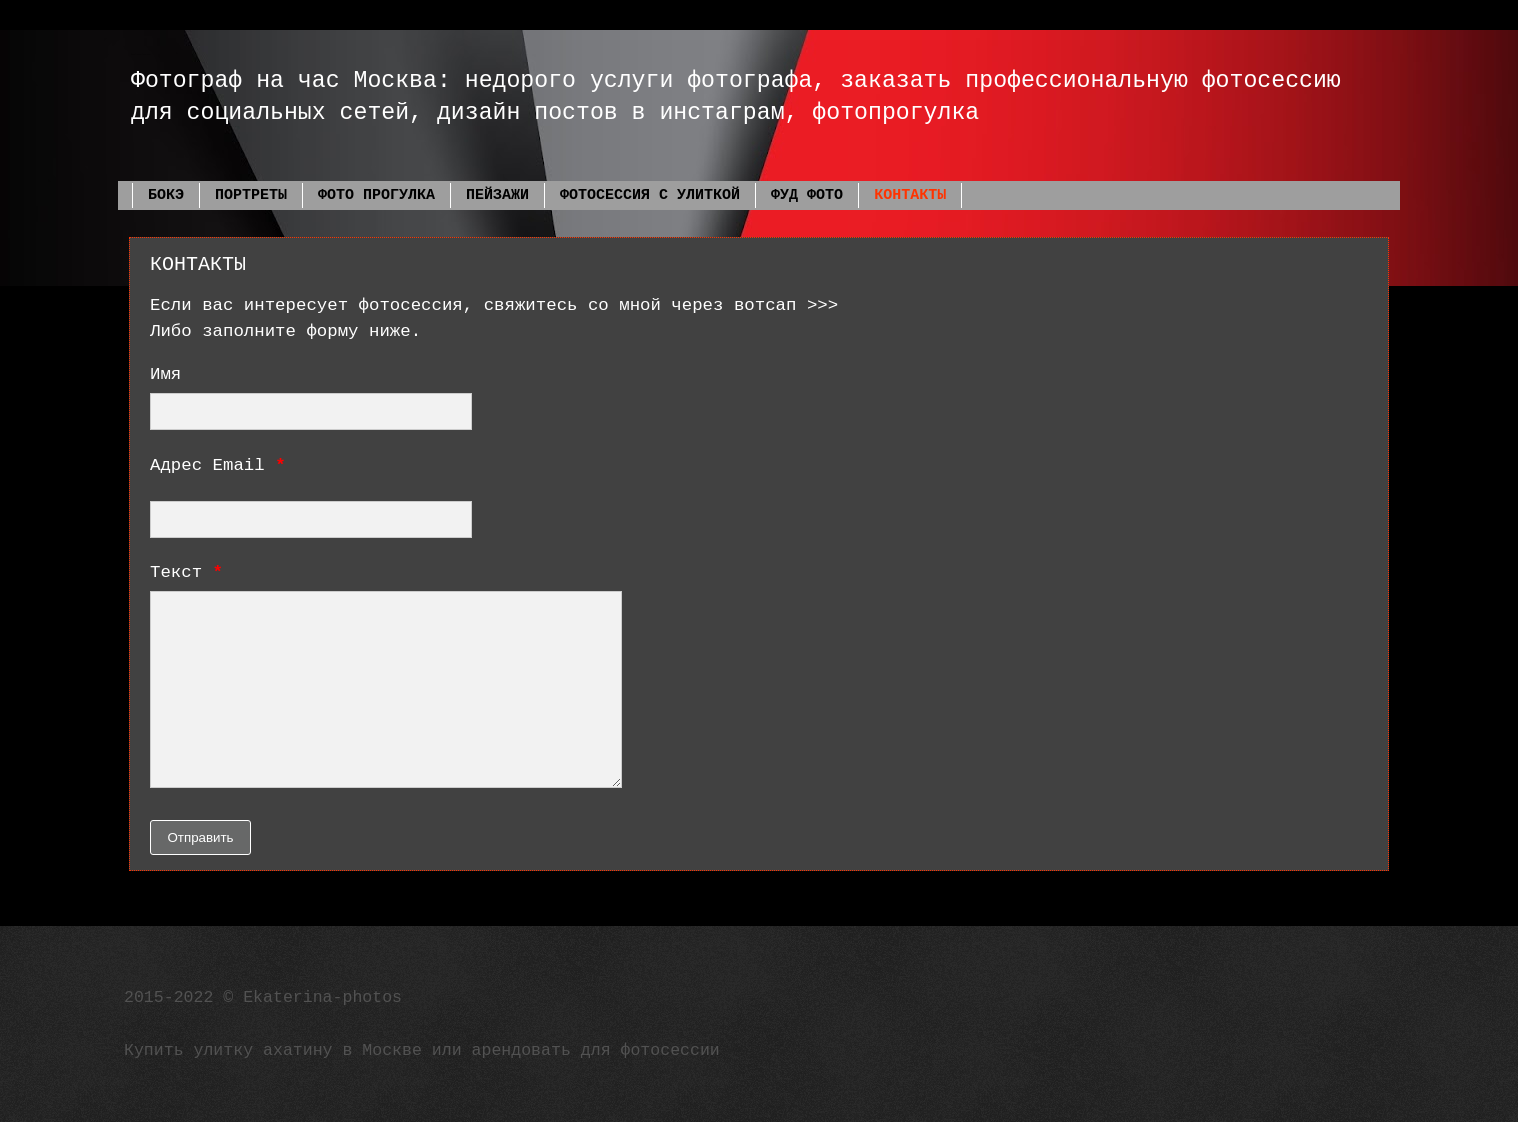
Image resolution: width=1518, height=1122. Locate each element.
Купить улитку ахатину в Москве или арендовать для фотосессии (422, 1050)
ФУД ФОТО (807, 195)
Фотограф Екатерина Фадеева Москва (139, 52)
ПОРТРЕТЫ (251, 195)
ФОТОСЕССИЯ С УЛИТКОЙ (650, 195)
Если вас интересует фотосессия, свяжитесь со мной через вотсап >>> (494, 305)
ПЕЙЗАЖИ (497, 195)
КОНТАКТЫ (910, 195)
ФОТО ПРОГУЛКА (376, 195)
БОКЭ (166, 195)
